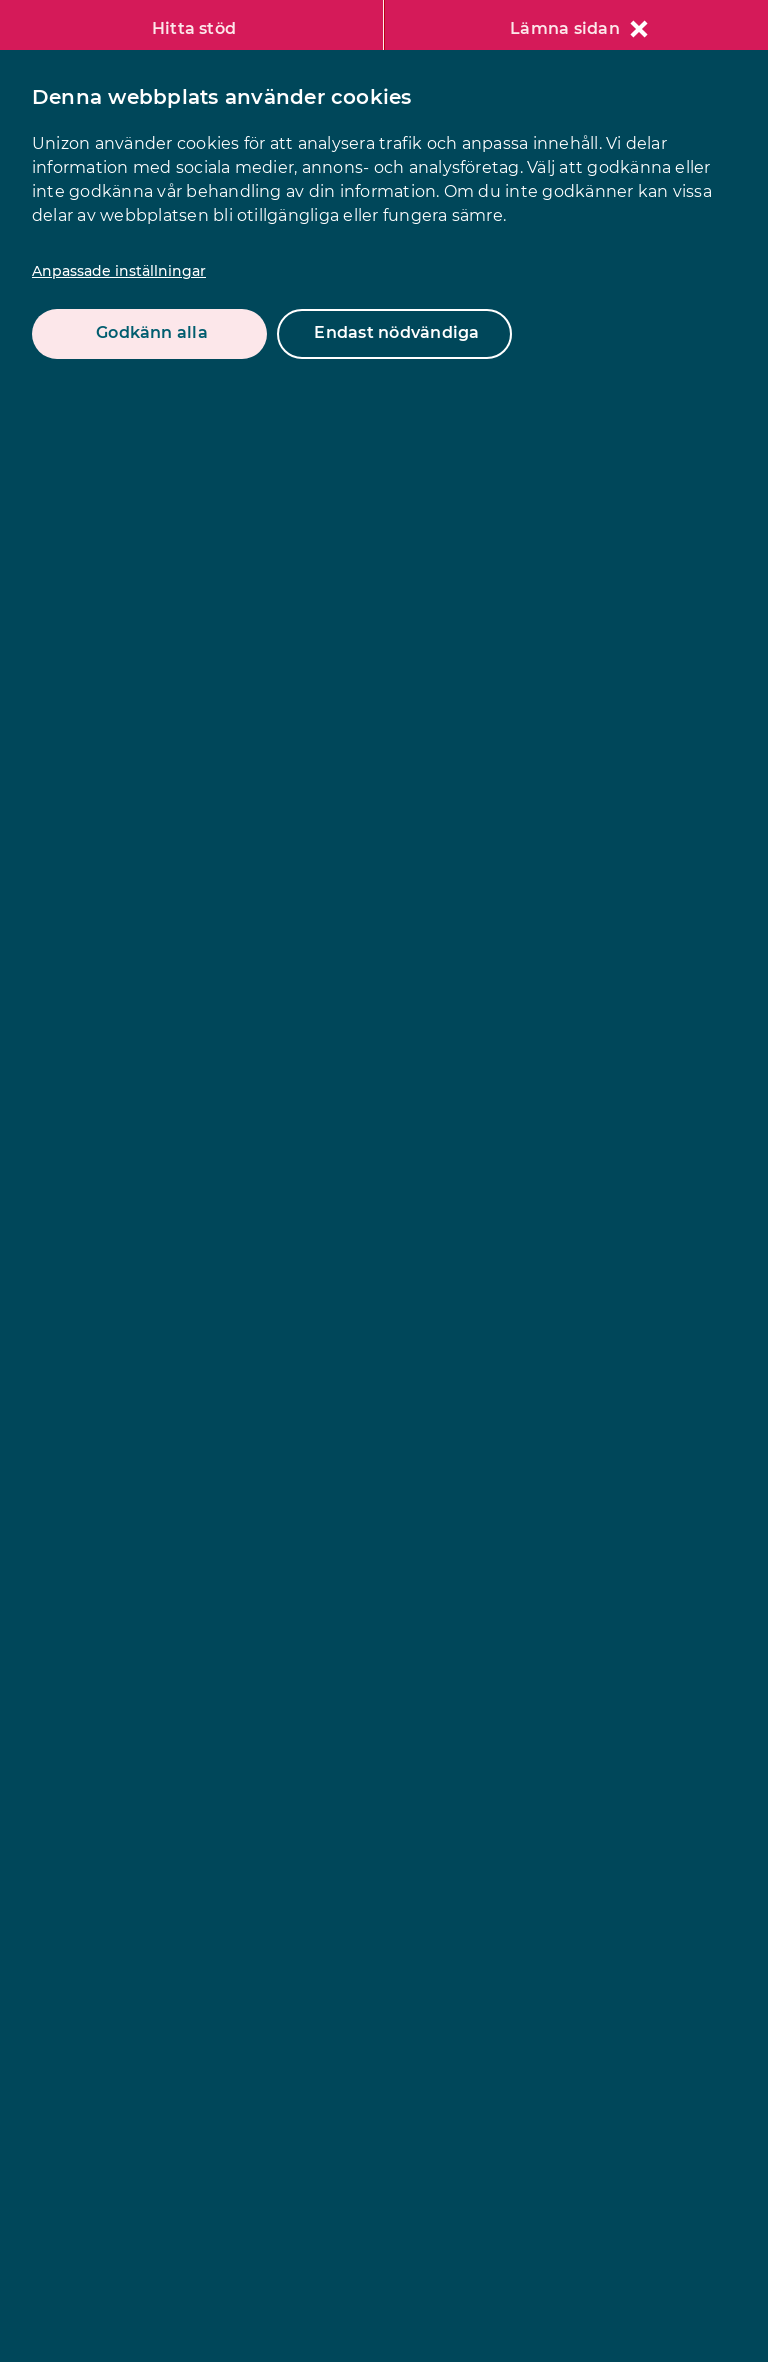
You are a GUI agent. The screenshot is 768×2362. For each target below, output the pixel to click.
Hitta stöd (194, 28)
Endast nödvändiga (396, 332)
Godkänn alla (152, 332)
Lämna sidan (579, 28)
